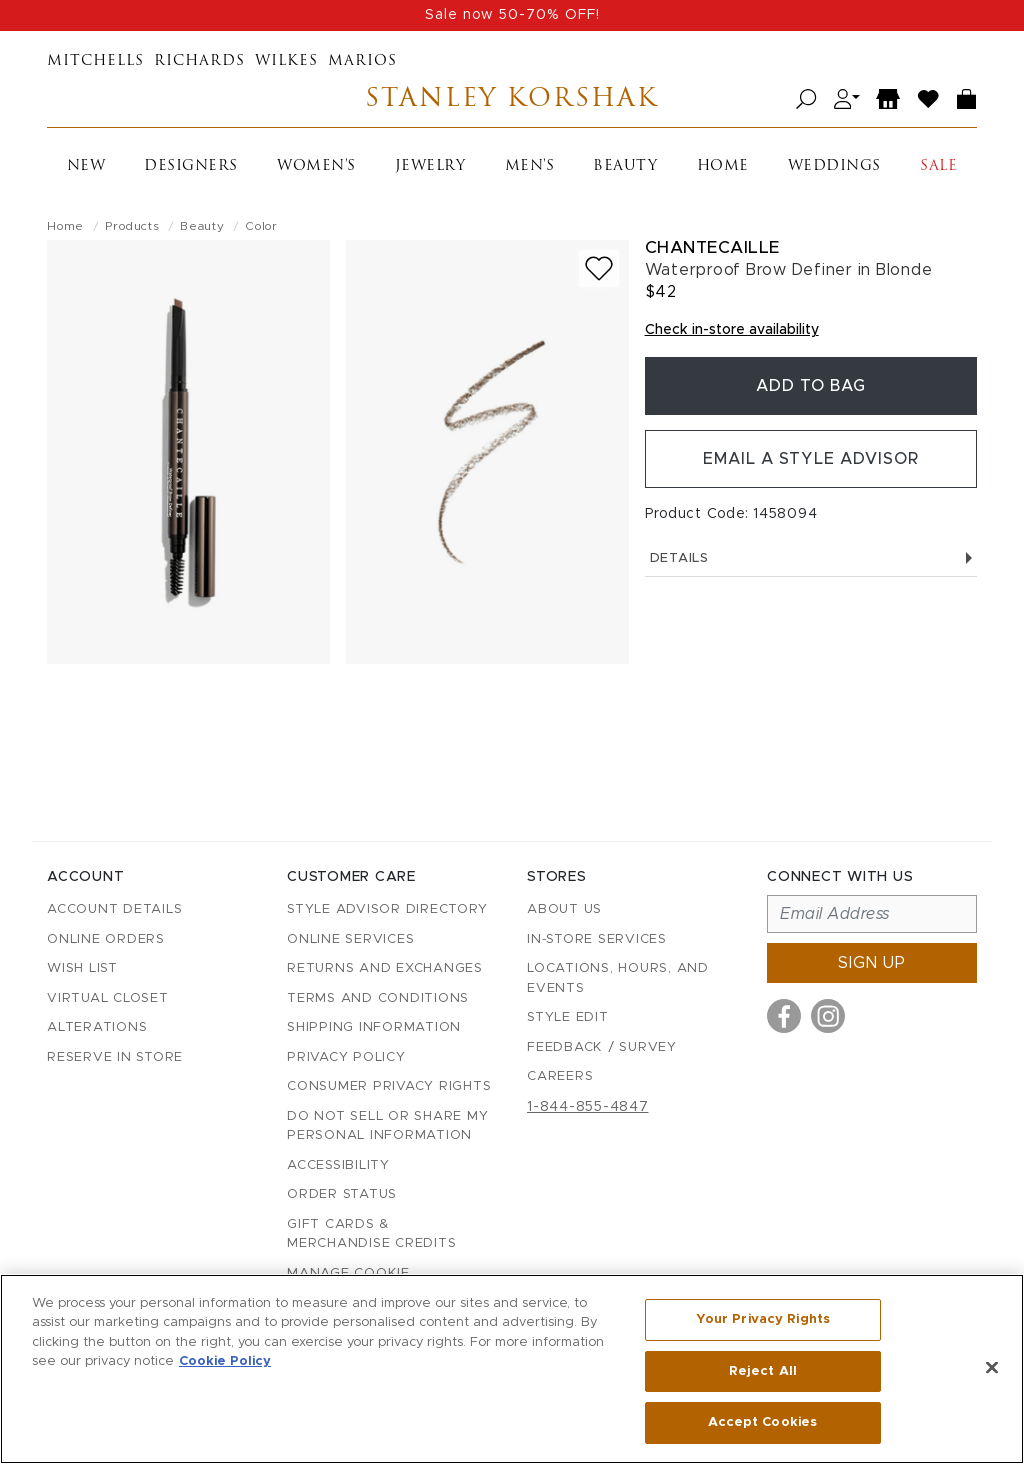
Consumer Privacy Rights (389, 1086)
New (86, 166)
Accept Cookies (762, 1422)
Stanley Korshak (511, 99)
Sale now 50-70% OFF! (512, 15)
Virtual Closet (108, 998)
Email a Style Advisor (810, 459)
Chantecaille (712, 247)
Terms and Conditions (378, 998)
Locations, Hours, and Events (618, 978)
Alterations (97, 1027)
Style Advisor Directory (387, 909)
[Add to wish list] (599, 268)
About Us (564, 909)
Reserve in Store (115, 1057)
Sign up (872, 963)
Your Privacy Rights (763, 1319)
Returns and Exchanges (385, 968)
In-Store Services (597, 939)
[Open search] (806, 99)
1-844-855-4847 (588, 1107)
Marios (362, 61)
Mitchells (95, 61)
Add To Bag (811, 386)
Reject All (763, 1371)
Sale (938, 166)
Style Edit (568, 1017)
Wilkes (286, 61)
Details (811, 558)
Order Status (342, 1194)
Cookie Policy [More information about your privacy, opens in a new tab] (225, 1362)
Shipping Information (374, 1027)
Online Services (350, 939)
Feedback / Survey (602, 1047)
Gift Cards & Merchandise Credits (371, 1234)
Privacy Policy (346, 1057)
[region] (512, 1369)
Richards (199, 61)
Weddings (834, 166)
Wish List (82, 968)
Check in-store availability (732, 330)
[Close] (992, 1368)
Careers (560, 1076)
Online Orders (106, 939)
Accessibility (338, 1165)
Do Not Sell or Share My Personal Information (387, 1126)
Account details (114, 909)
